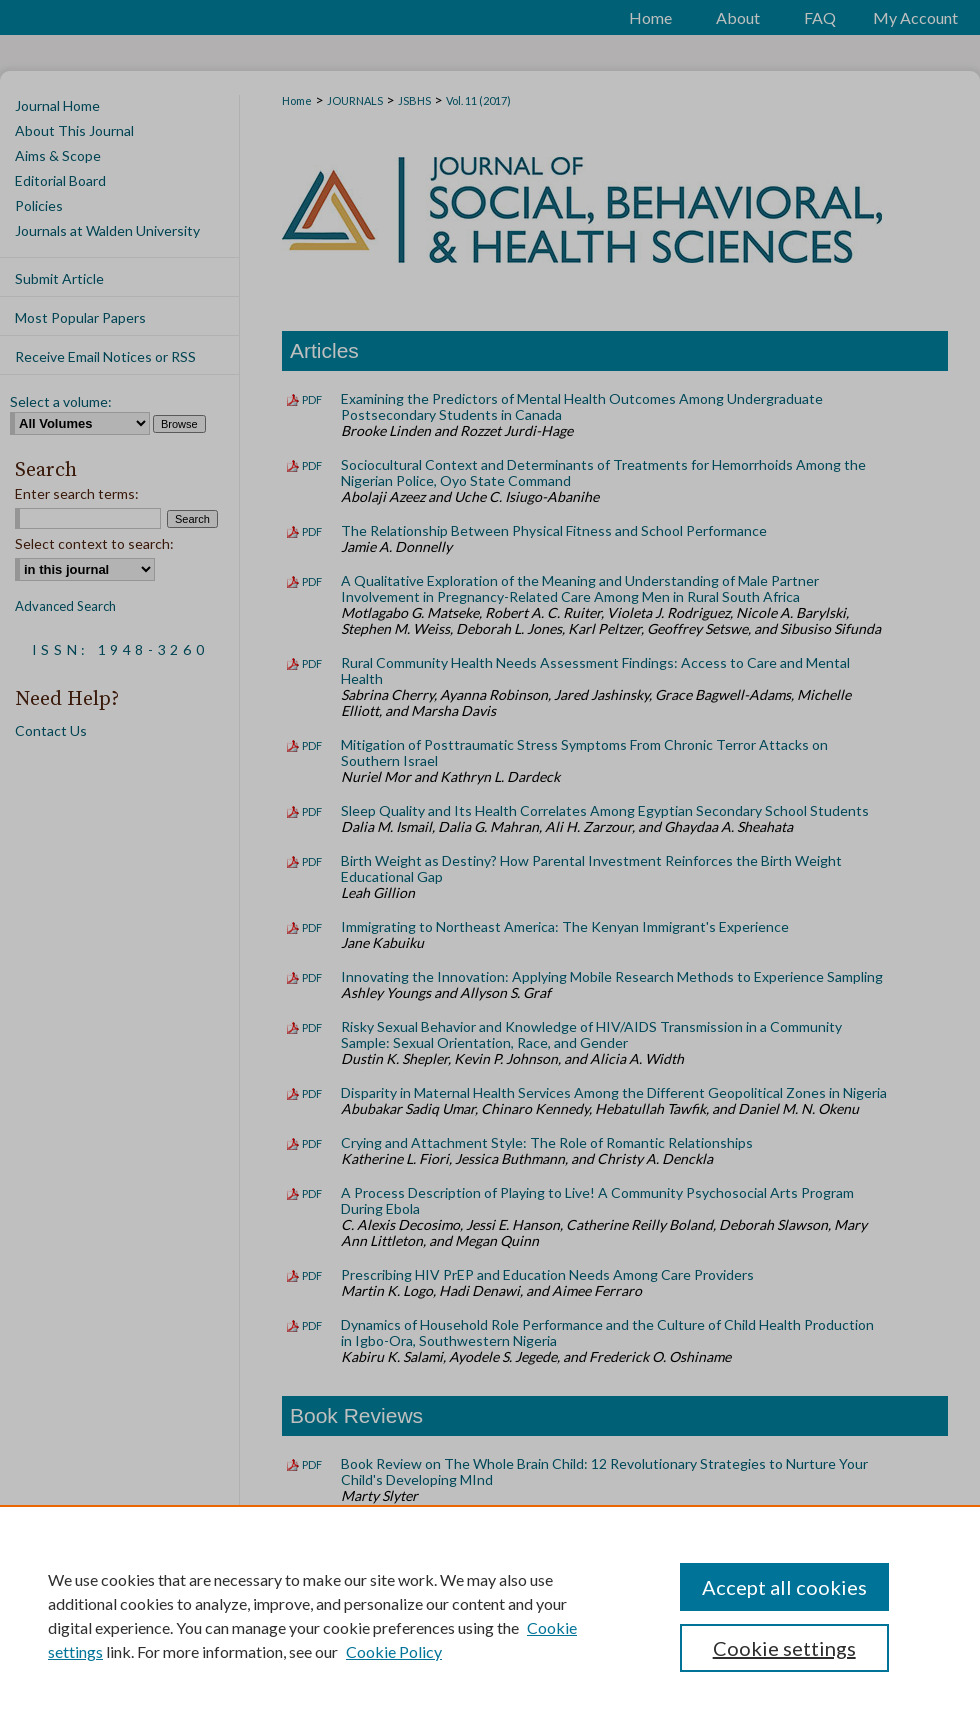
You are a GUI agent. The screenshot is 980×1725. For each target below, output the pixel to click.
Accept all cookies (784, 1587)
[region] (490, 1615)
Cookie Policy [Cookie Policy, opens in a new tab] (394, 1651)
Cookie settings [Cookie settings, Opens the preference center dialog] (784, 1648)
